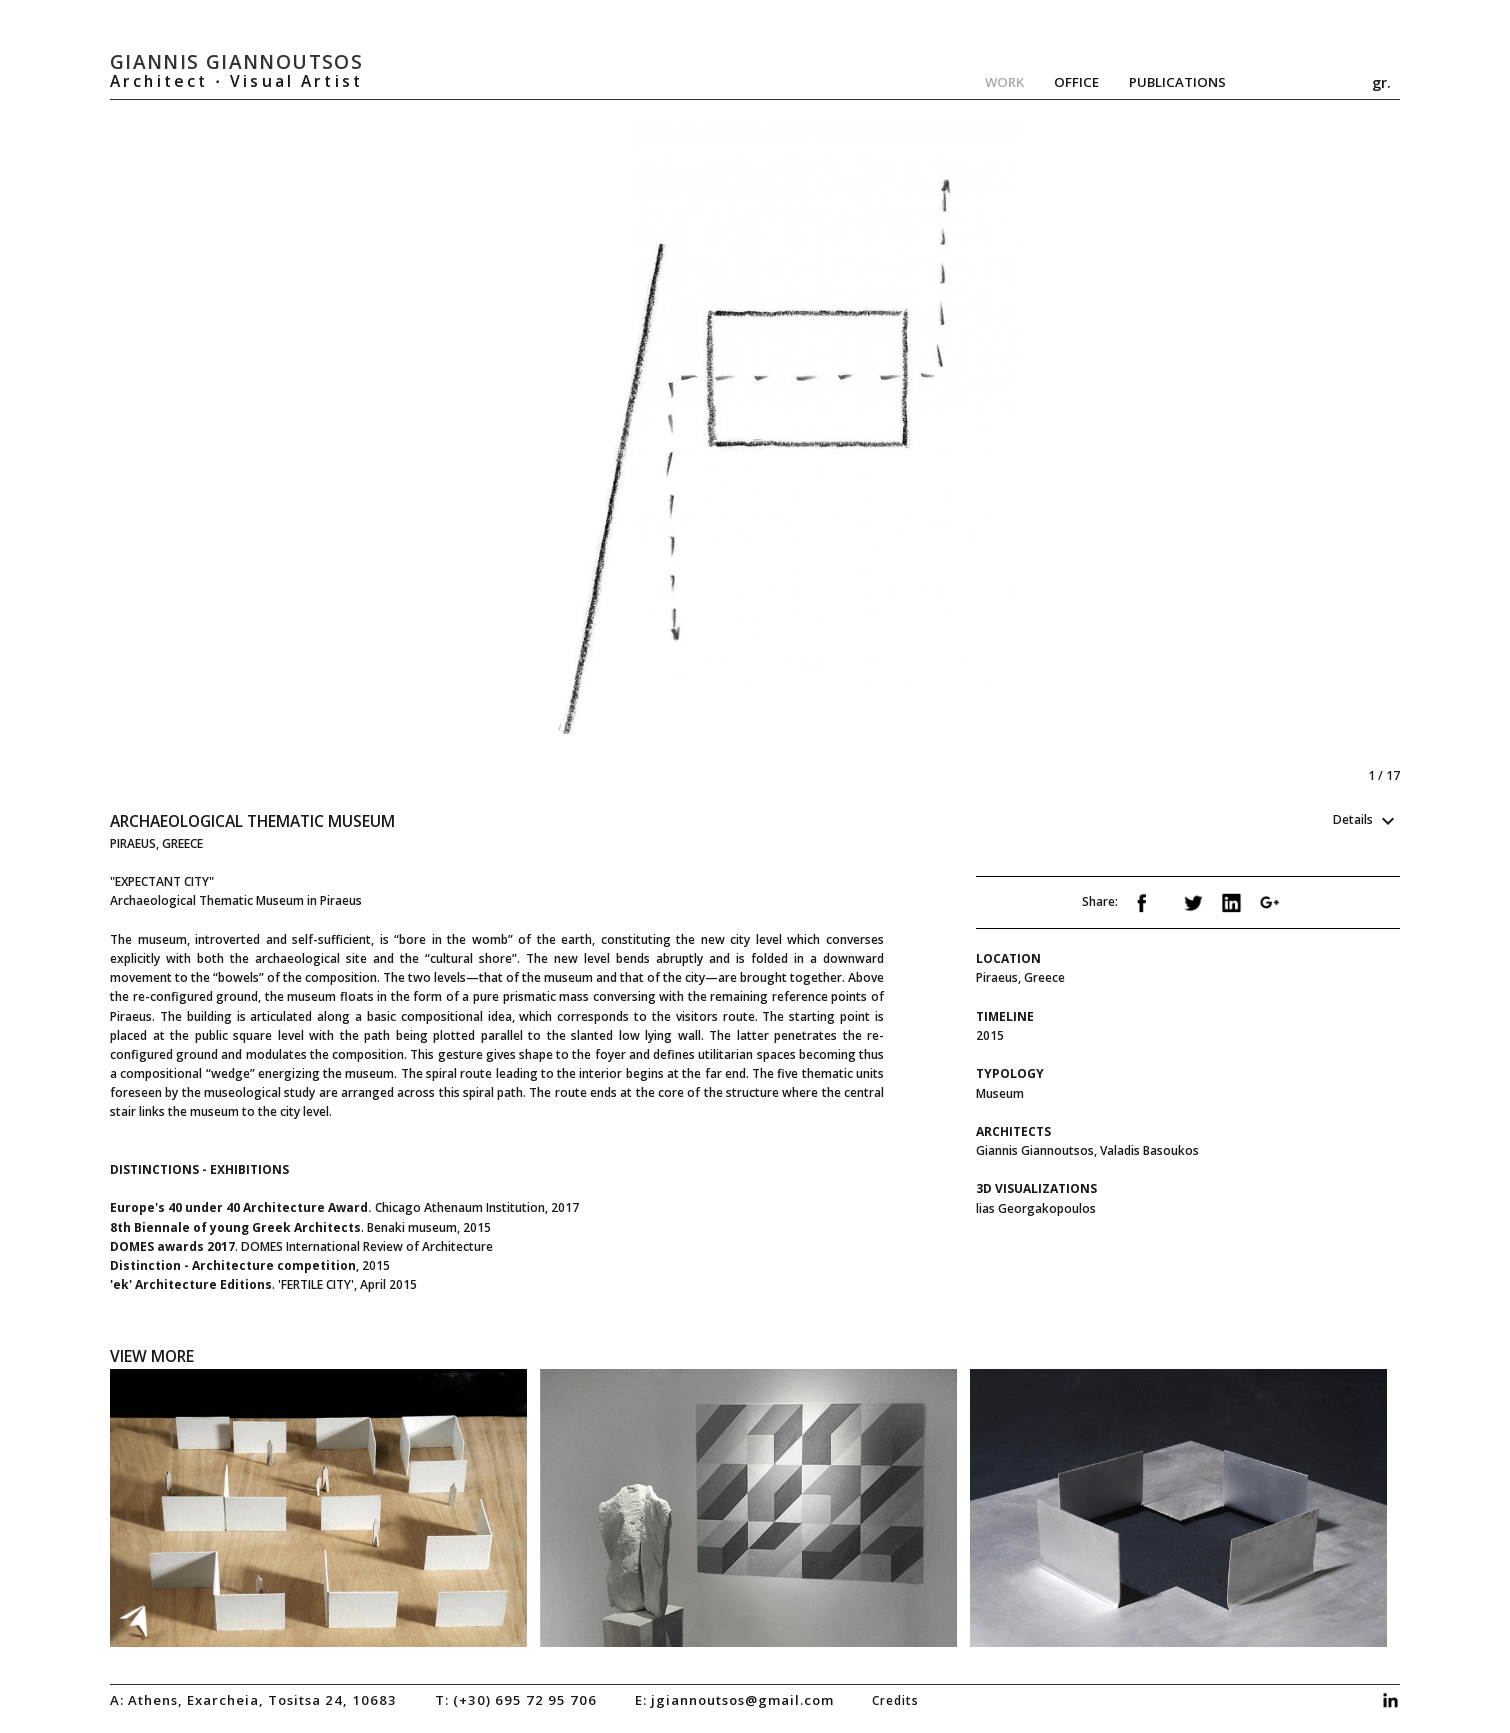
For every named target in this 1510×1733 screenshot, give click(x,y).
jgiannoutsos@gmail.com (742, 1700)
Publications (1177, 82)
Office (1076, 82)
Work (1004, 82)
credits (895, 1700)
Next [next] (1072, 454)
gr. (1381, 82)
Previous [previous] (432, 454)
